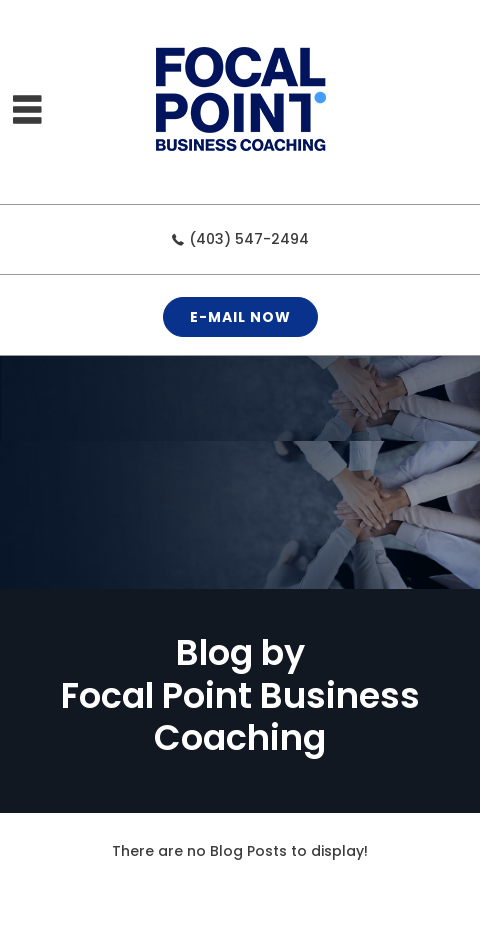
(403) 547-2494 (249, 239)
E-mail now (240, 317)
